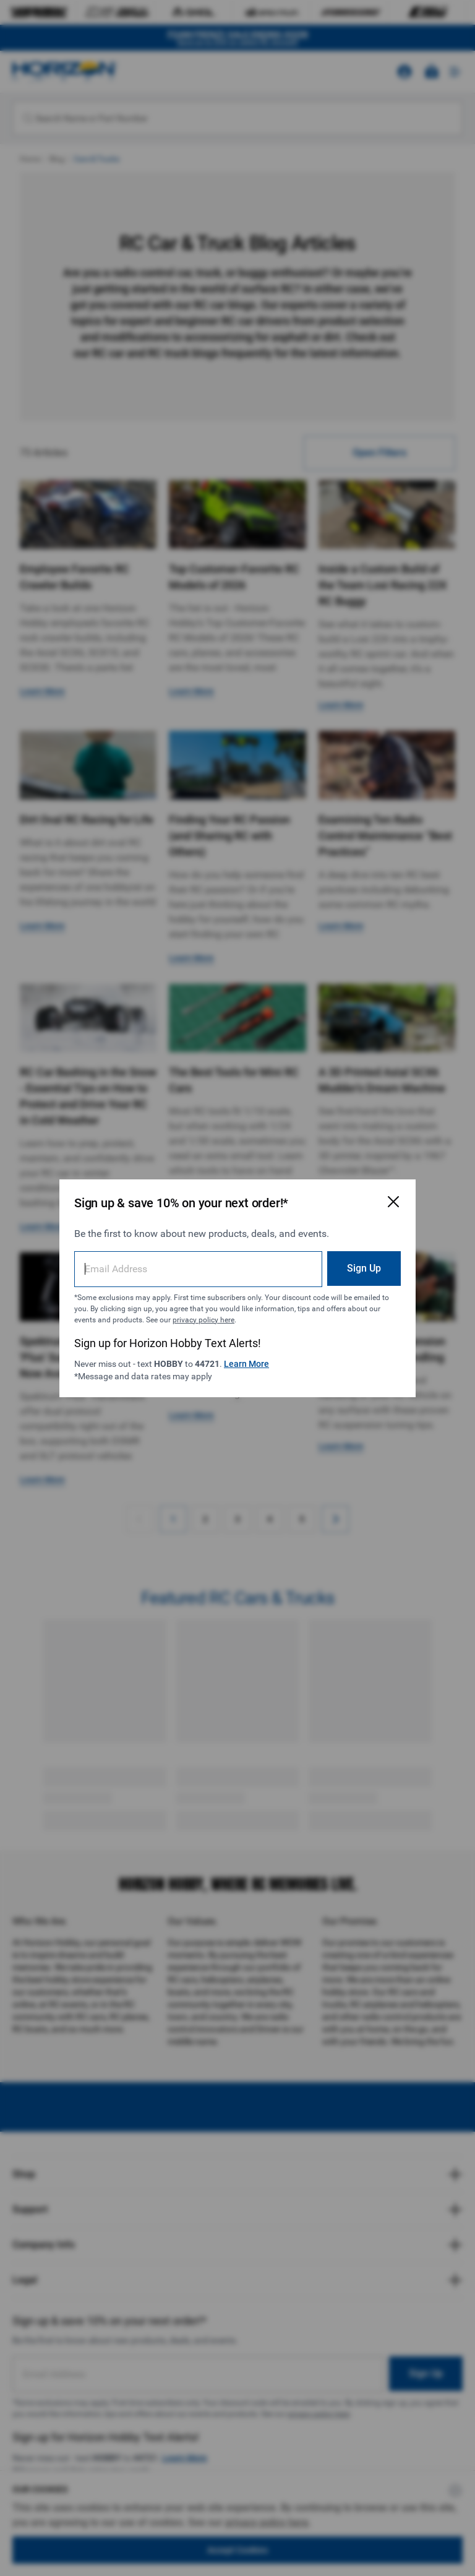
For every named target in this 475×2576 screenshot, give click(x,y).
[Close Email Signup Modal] (393, 1201)
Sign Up (364, 1268)
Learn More (246, 1364)
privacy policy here (203, 1320)
